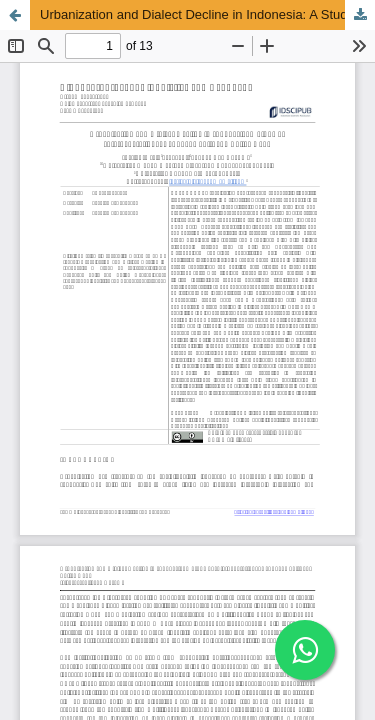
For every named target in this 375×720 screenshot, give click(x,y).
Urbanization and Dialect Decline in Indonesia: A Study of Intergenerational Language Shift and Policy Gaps (207, 14)
